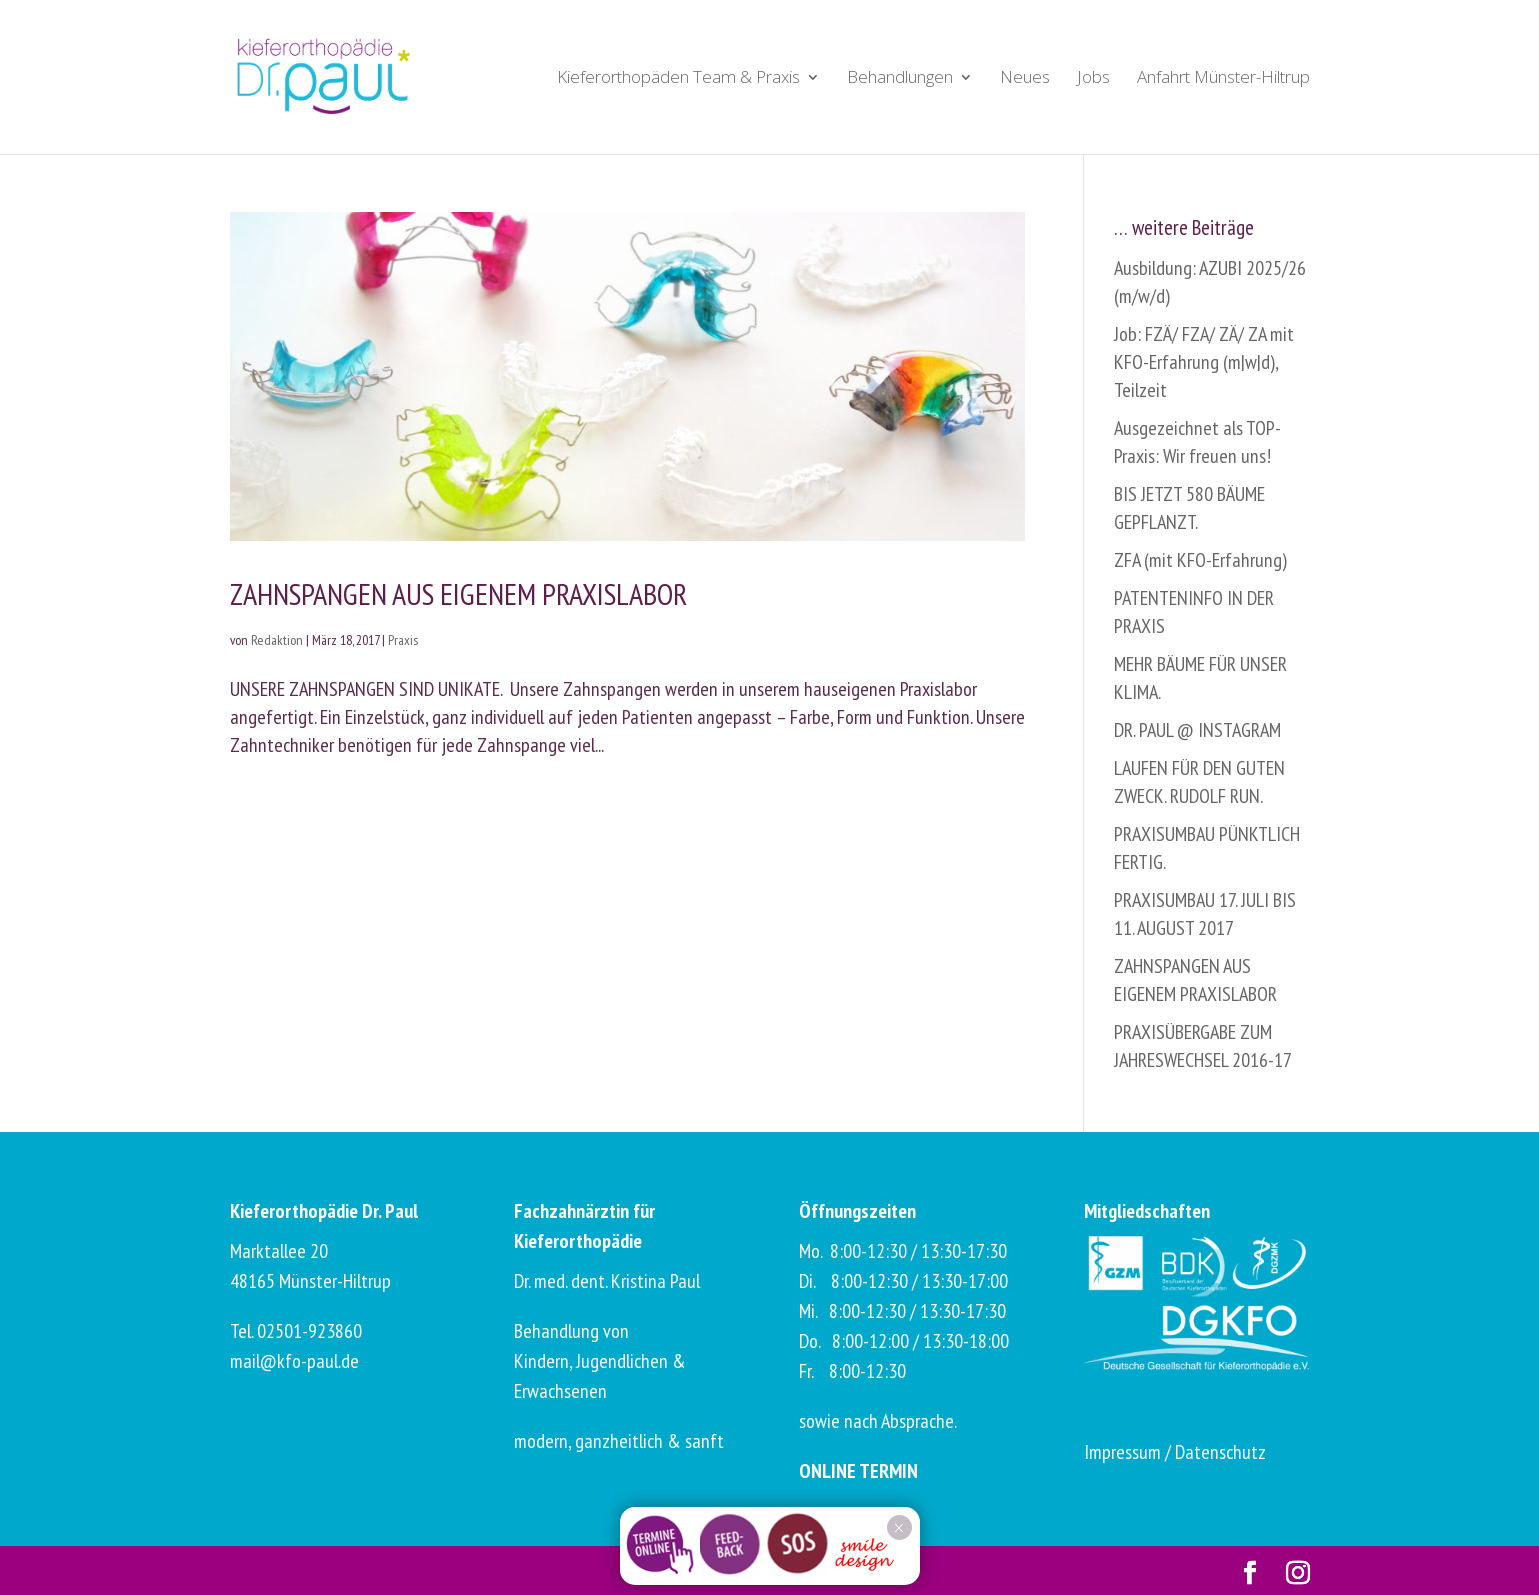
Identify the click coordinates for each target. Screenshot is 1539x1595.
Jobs (1093, 79)
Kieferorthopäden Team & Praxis (678, 79)
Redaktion (277, 640)
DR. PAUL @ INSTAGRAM (1197, 730)
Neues (1025, 79)
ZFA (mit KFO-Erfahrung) (1200, 560)
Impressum (1122, 1452)
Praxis (403, 640)
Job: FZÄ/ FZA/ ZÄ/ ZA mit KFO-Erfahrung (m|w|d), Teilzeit (1204, 362)
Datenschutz (1220, 1452)
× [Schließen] (898, 1528)
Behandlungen (900, 79)
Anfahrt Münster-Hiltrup (1223, 79)
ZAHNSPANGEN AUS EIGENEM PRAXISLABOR (458, 593)
